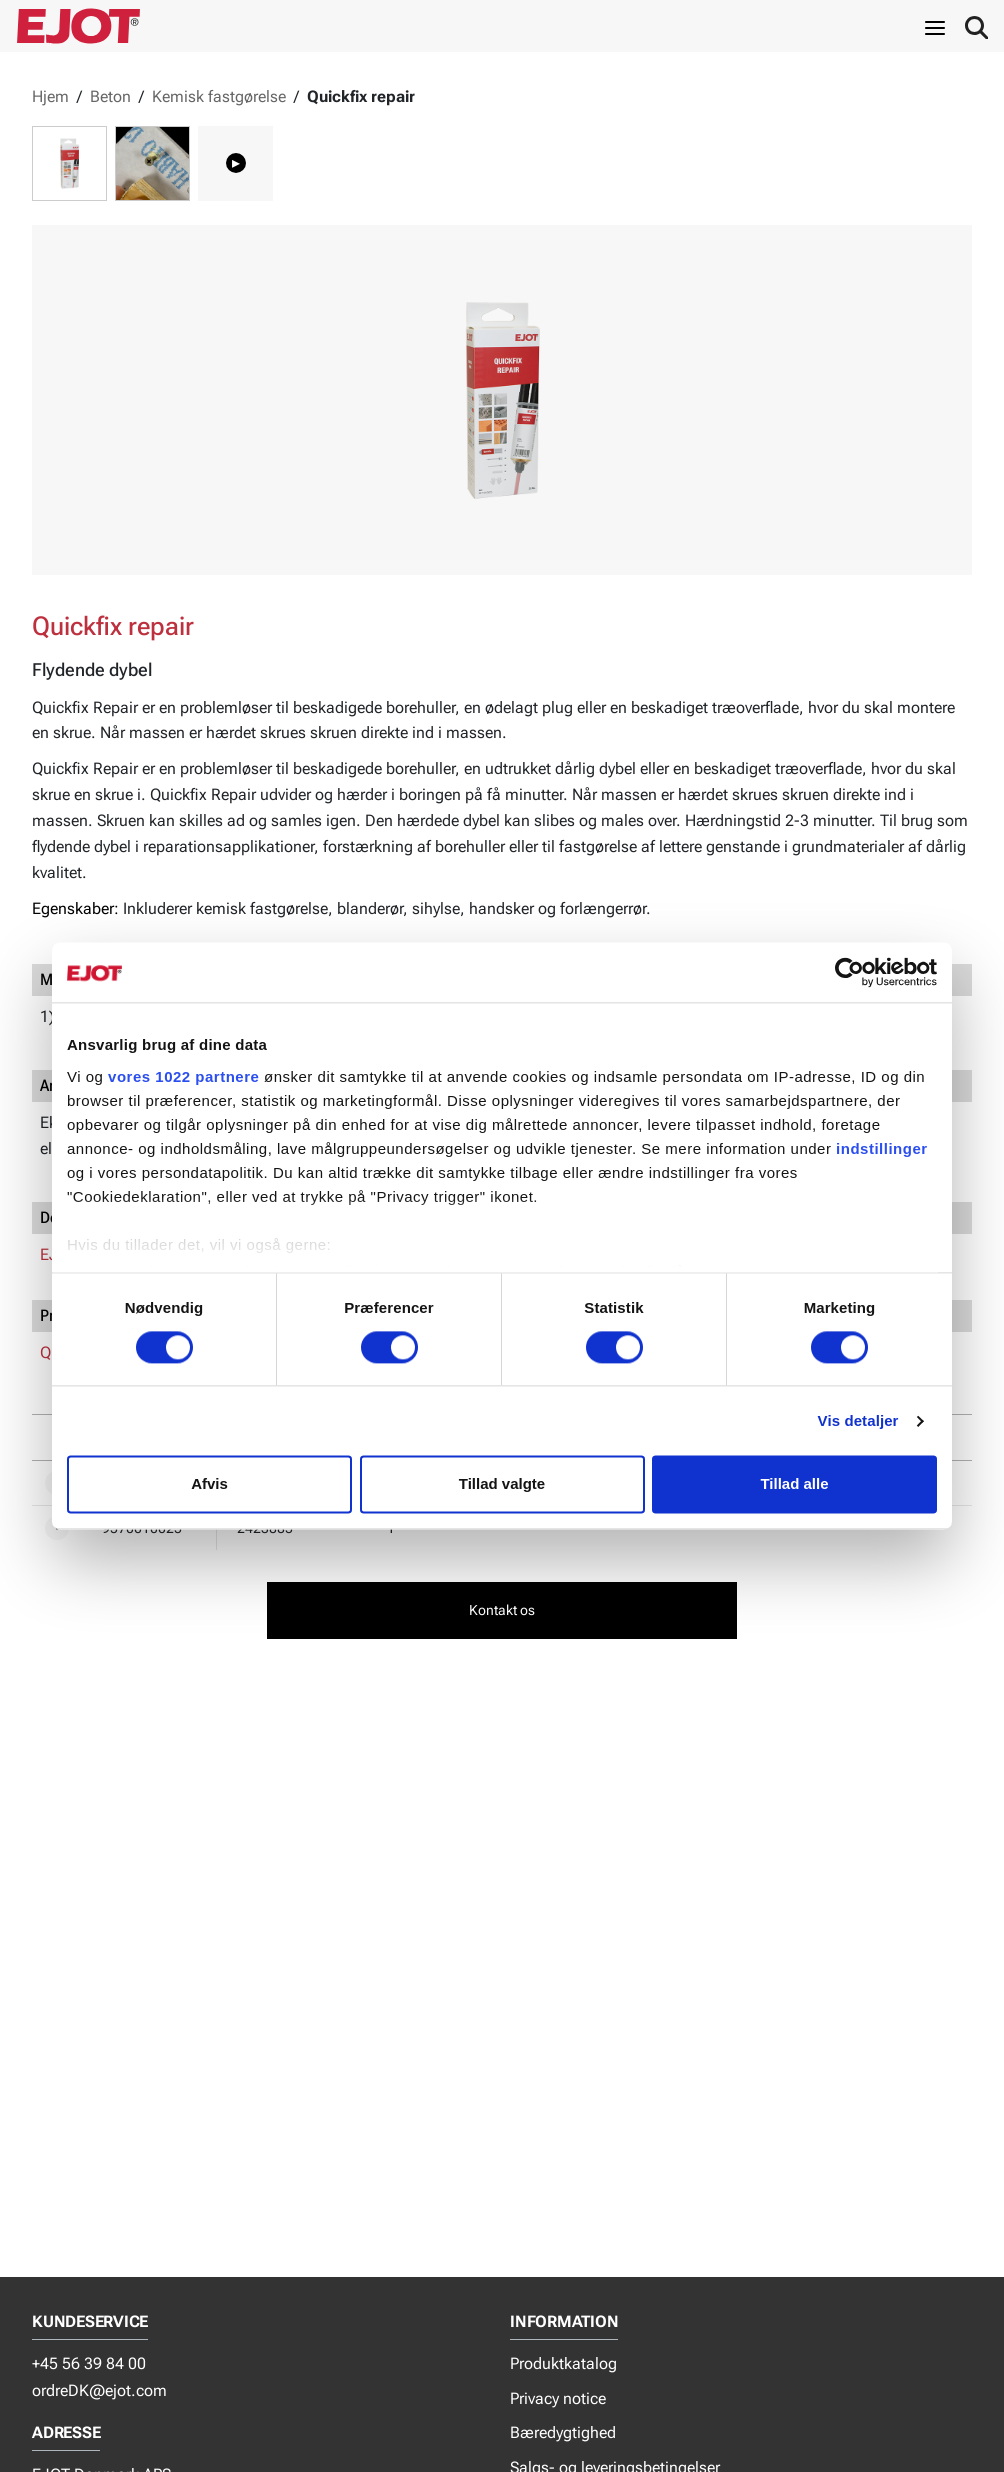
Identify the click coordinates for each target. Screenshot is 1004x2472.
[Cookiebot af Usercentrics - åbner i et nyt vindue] (849, 972)
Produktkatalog (563, 2363)
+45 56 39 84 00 (89, 2363)
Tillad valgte (502, 1484)
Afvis (209, 1484)
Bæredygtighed (563, 2432)
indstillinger (882, 1148)
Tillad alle (794, 1484)
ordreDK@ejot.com (99, 2390)
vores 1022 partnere (183, 1076)
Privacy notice (558, 2398)
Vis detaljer (858, 1420)
